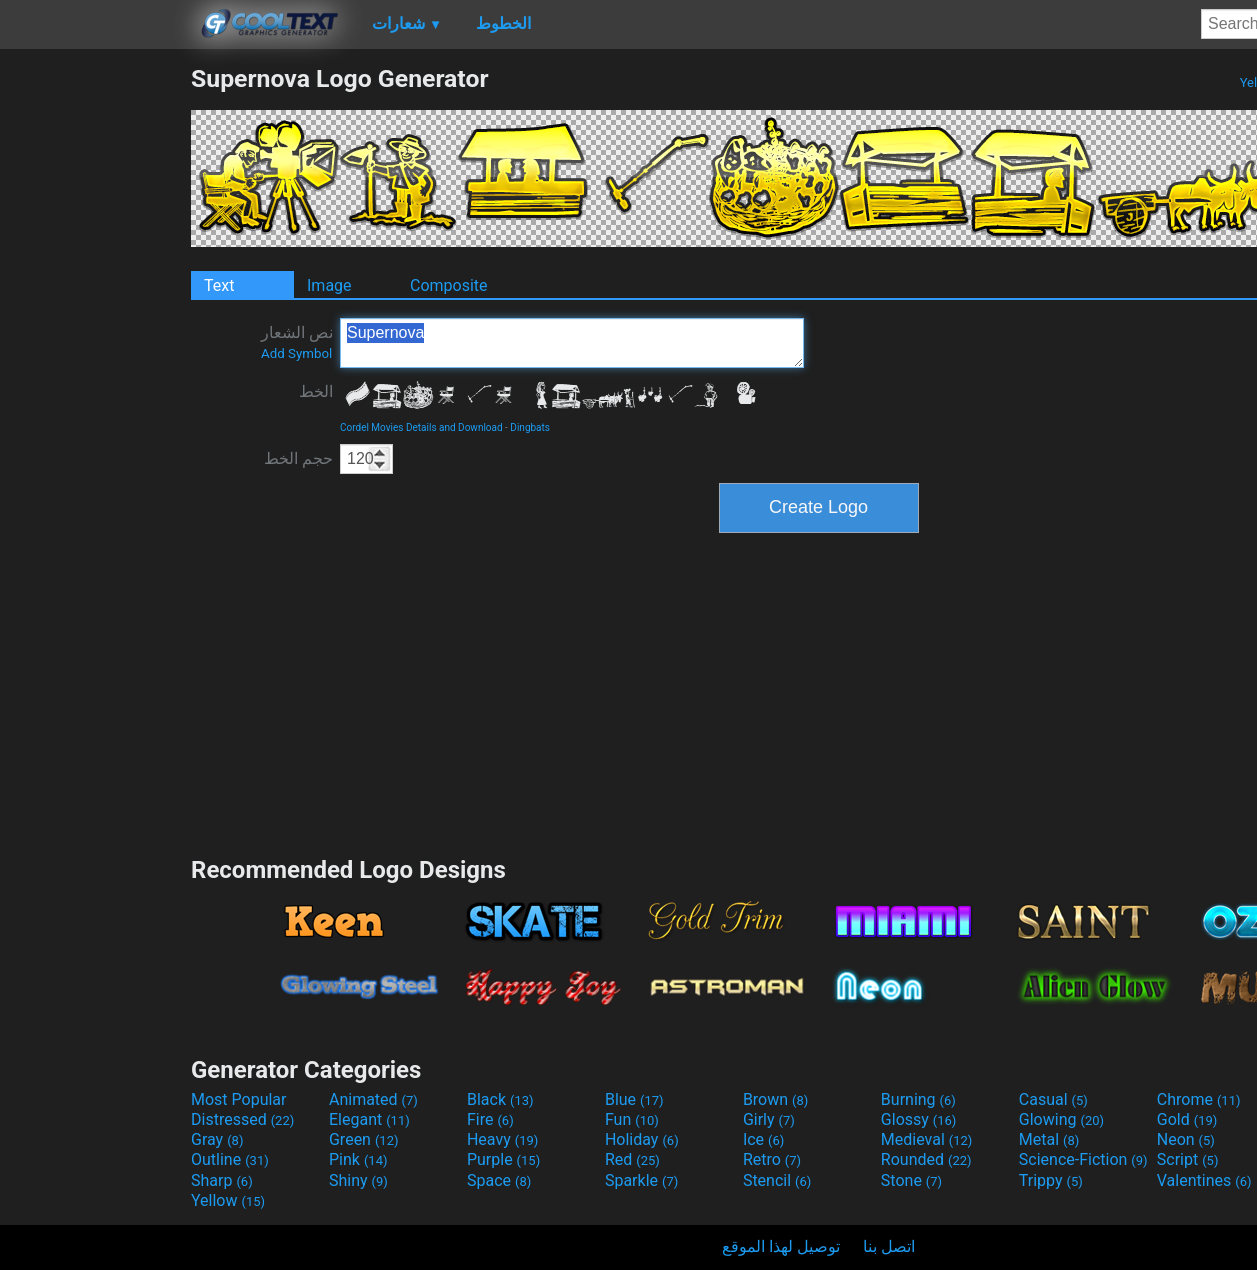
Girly (769, 1119)
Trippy (1051, 1180)
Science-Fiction (1083, 1159)
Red (632, 1159)
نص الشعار (297, 342)
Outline (230, 1159)
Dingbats (530, 427)
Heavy (502, 1139)
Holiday (642, 1139)
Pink (358, 1159)
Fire (490, 1119)
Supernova (572, 343)
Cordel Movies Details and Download (421, 427)
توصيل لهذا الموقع (781, 1246)
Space (499, 1180)
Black (500, 1099)
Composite (449, 285)
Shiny (358, 1180)
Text (219, 285)
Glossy (919, 1119)
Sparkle (641, 1180)
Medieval (927, 1139)
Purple (503, 1159)
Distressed (242, 1119)
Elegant (369, 1119)
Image (329, 285)
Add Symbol (296, 353)
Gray (217, 1139)
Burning (918, 1099)
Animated (373, 1099)
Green (364, 1139)
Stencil (777, 1180)
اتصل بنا (889, 1246)
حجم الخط (298, 458)
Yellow (228, 1200)
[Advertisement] (95, 364)
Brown (775, 1099)
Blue (634, 1099)
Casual (1053, 1099)
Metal (1049, 1139)
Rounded (926, 1159)
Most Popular (239, 1099)
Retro (772, 1159)
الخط (316, 391)
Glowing (1061, 1119)
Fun (632, 1119)
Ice (763, 1139)
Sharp (222, 1180)
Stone (911, 1180)
